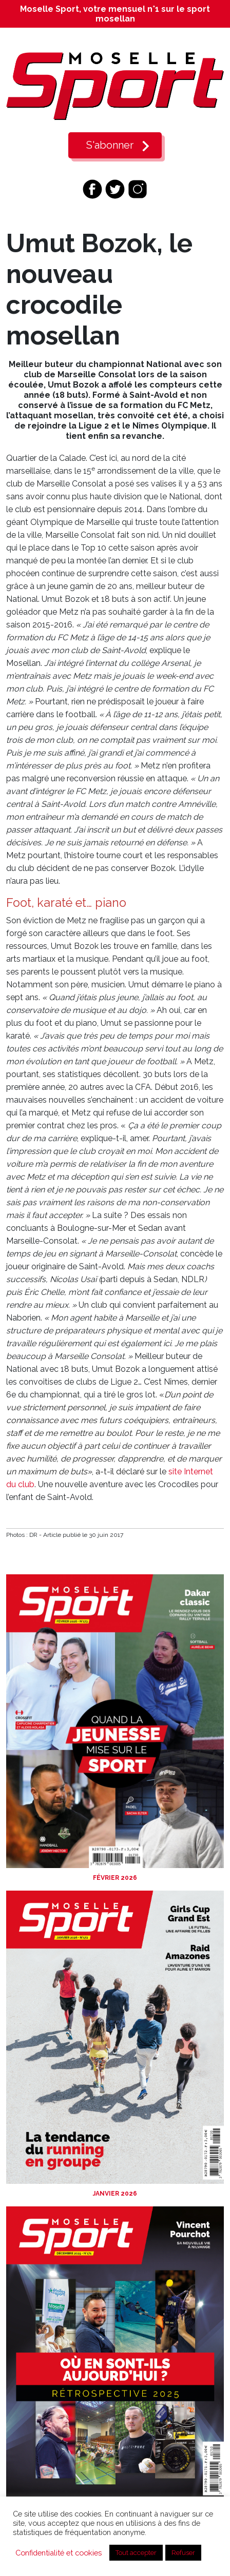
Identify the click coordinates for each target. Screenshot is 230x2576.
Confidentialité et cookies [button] (58, 2552)
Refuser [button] (183, 2553)
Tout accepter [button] (136, 2553)
